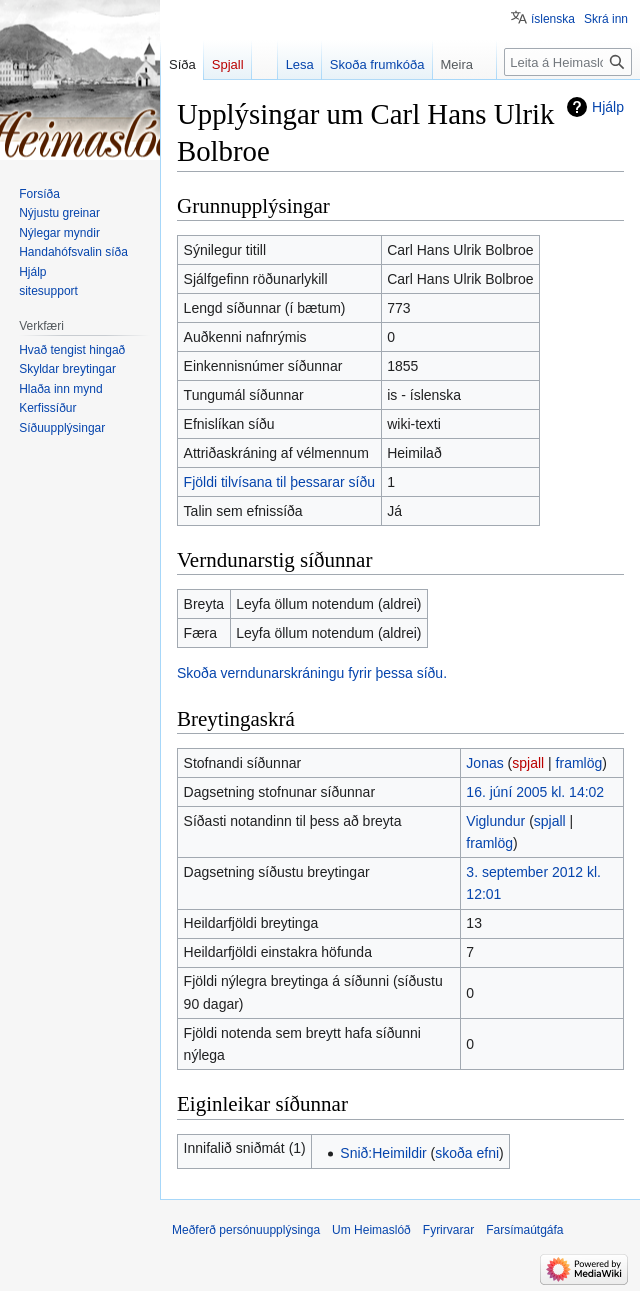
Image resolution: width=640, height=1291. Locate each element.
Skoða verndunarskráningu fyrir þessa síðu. (312, 673)
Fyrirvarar (448, 1230)
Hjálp (608, 107)
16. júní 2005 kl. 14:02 (535, 792)
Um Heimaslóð (371, 1230)
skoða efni (467, 1153)
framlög (579, 763)
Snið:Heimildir (383, 1153)
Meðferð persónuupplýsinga (246, 1230)
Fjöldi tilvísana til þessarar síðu (279, 482)
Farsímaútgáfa (524, 1230)
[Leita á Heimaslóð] (568, 62)
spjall (528, 763)
